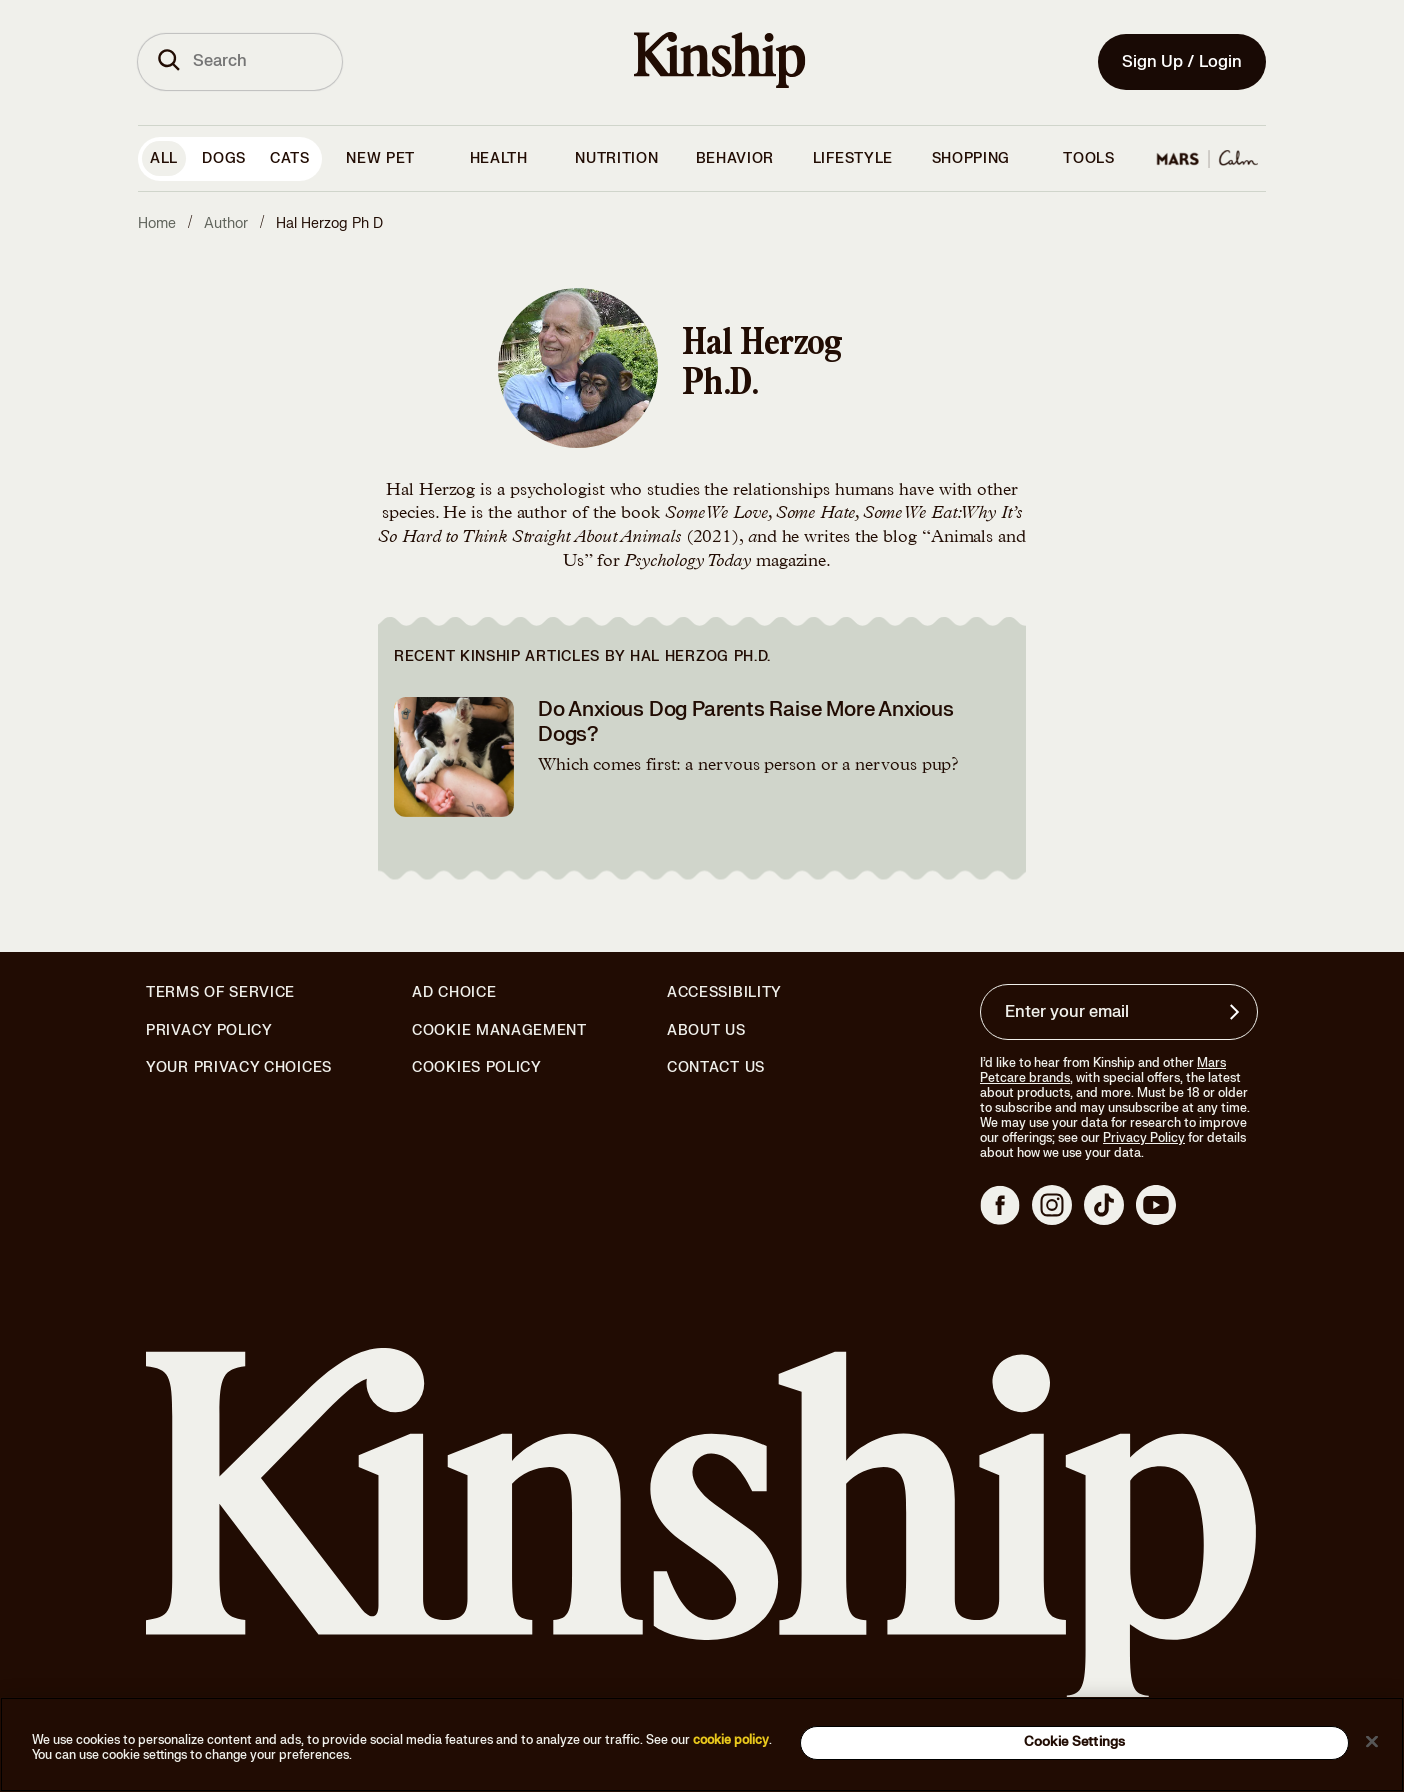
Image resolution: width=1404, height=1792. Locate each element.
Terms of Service (220, 992)
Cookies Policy (477, 1068)
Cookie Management (499, 1030)
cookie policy (731, 1740)
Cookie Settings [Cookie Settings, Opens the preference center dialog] (1074, 1742)
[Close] (1372, 1741)
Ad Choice (454, 993)
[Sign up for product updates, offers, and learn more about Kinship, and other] (1237, 1012)
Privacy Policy (209, 1031)
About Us (706, 1030)
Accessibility (724, 993)
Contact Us (716, 1067)
